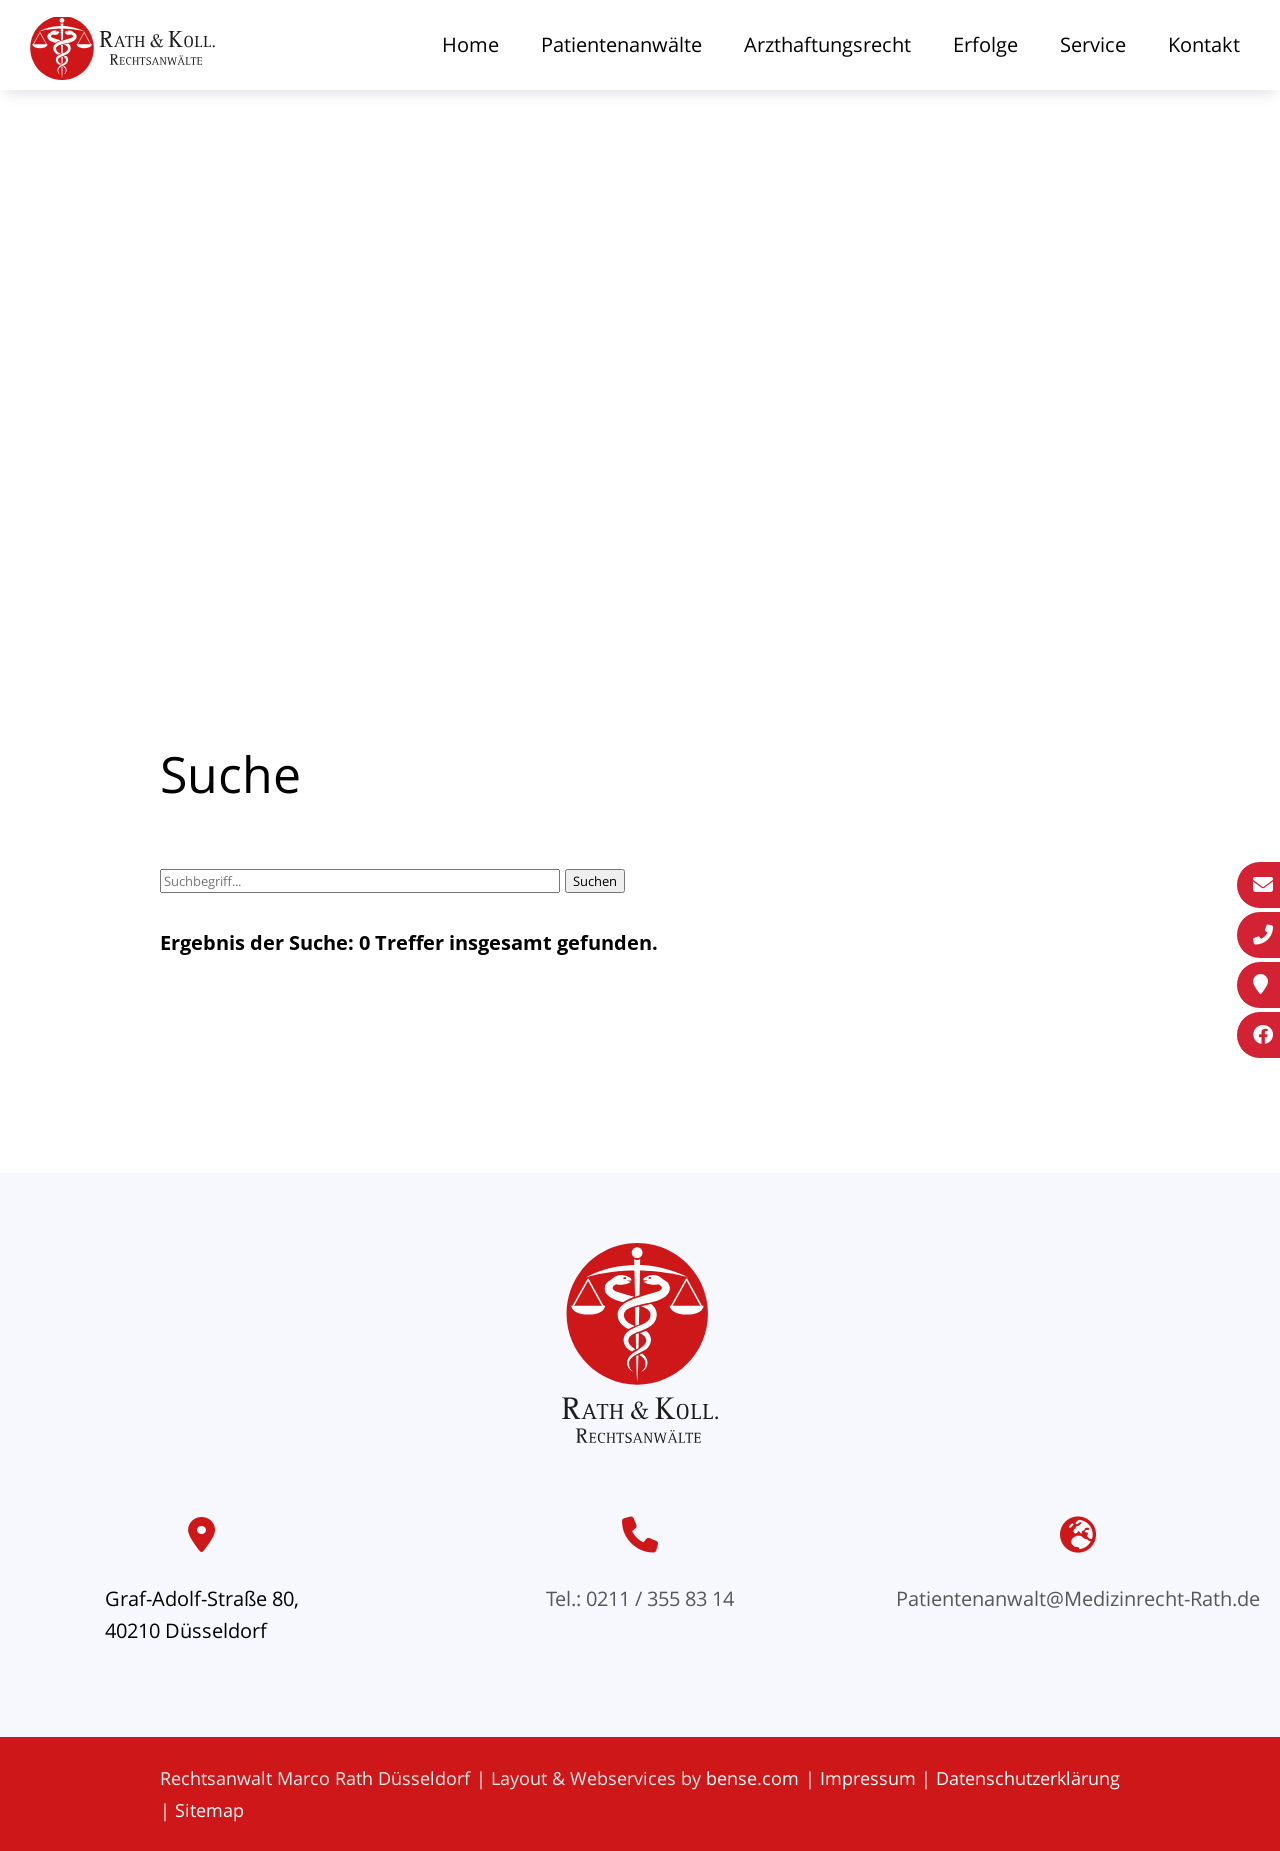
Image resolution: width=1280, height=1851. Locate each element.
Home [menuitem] (470, 44)
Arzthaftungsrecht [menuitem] (827, 44)
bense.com (752, 1778)
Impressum (868, 1778)
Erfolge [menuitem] (985, 44)
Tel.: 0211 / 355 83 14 (640, 1598)
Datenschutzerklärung (1028, 1778)
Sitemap (209, 1810)
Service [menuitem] (1093, 44)
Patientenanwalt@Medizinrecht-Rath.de (1078, 1598)
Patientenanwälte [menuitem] (621, 44)
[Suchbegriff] (360, 881)
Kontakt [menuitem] (1204, 44)
